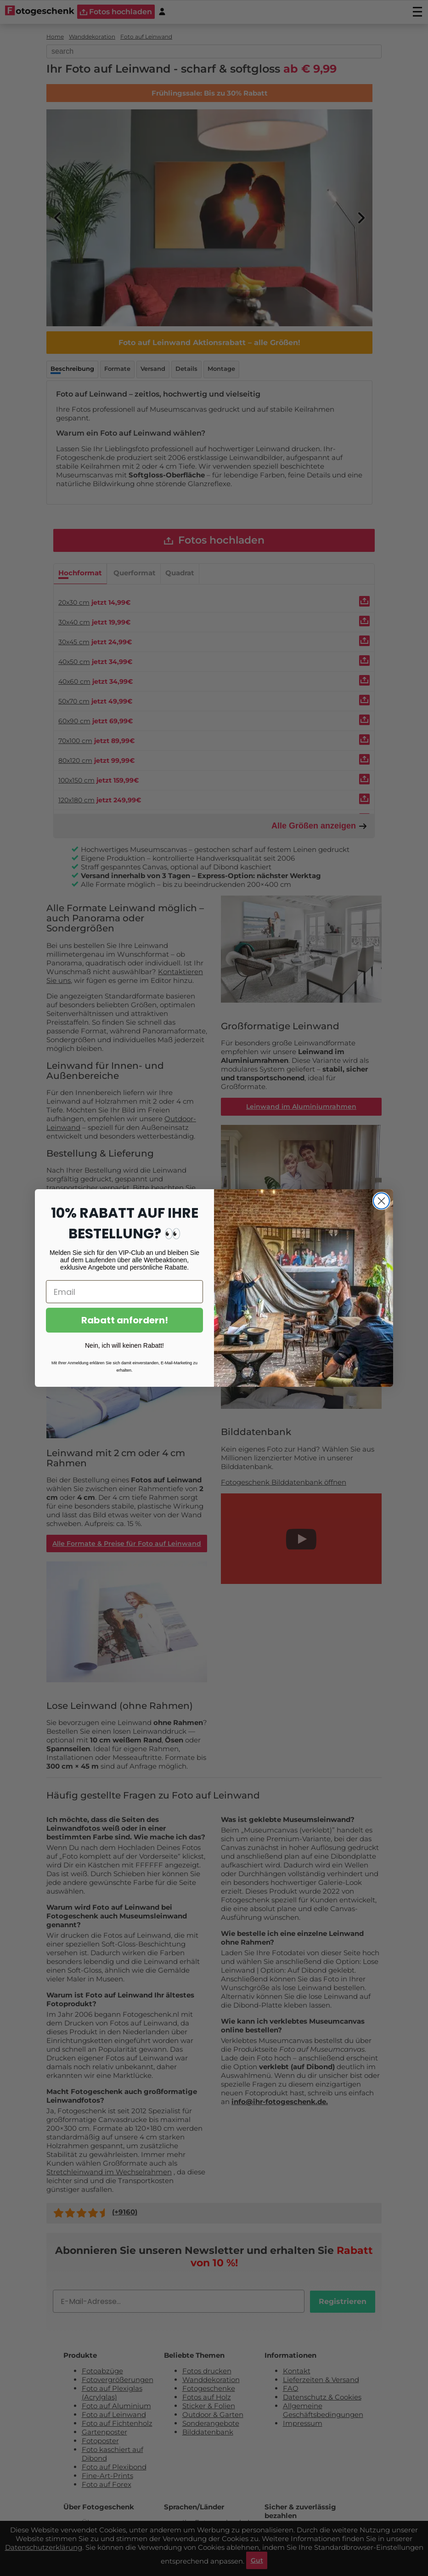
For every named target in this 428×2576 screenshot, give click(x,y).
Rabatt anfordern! (124, 1320)
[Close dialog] (381, 1201)
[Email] (124, 1291)
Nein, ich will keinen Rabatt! (124, 1345)
